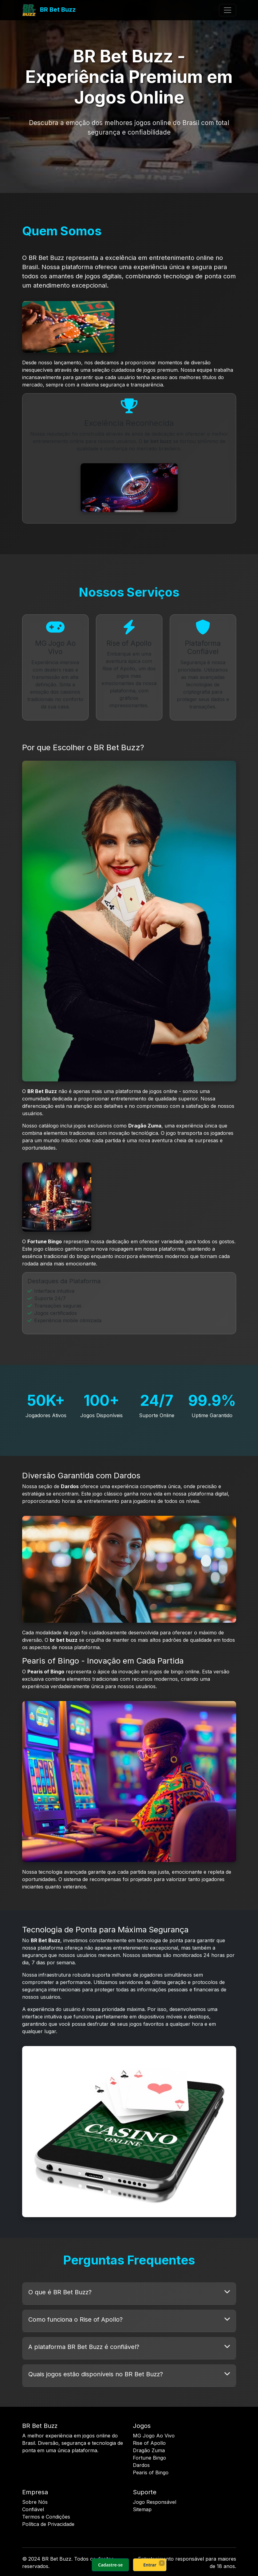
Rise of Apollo (149, 2443)
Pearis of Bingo (151, 2472)
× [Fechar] (162, 2563)
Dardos (141, 2465)
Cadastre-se (110, 2565)
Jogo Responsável (154, 2502)
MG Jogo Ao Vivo (154, 2436)
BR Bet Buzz (49, 10)
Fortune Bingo (149, 2458)
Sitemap (142, 2509)
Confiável (33, 2509)
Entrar (149, 2565)
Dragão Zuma (149, 2450)
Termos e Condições (46, 2517)
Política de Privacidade (48, 2524)
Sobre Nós (35, 2502)
